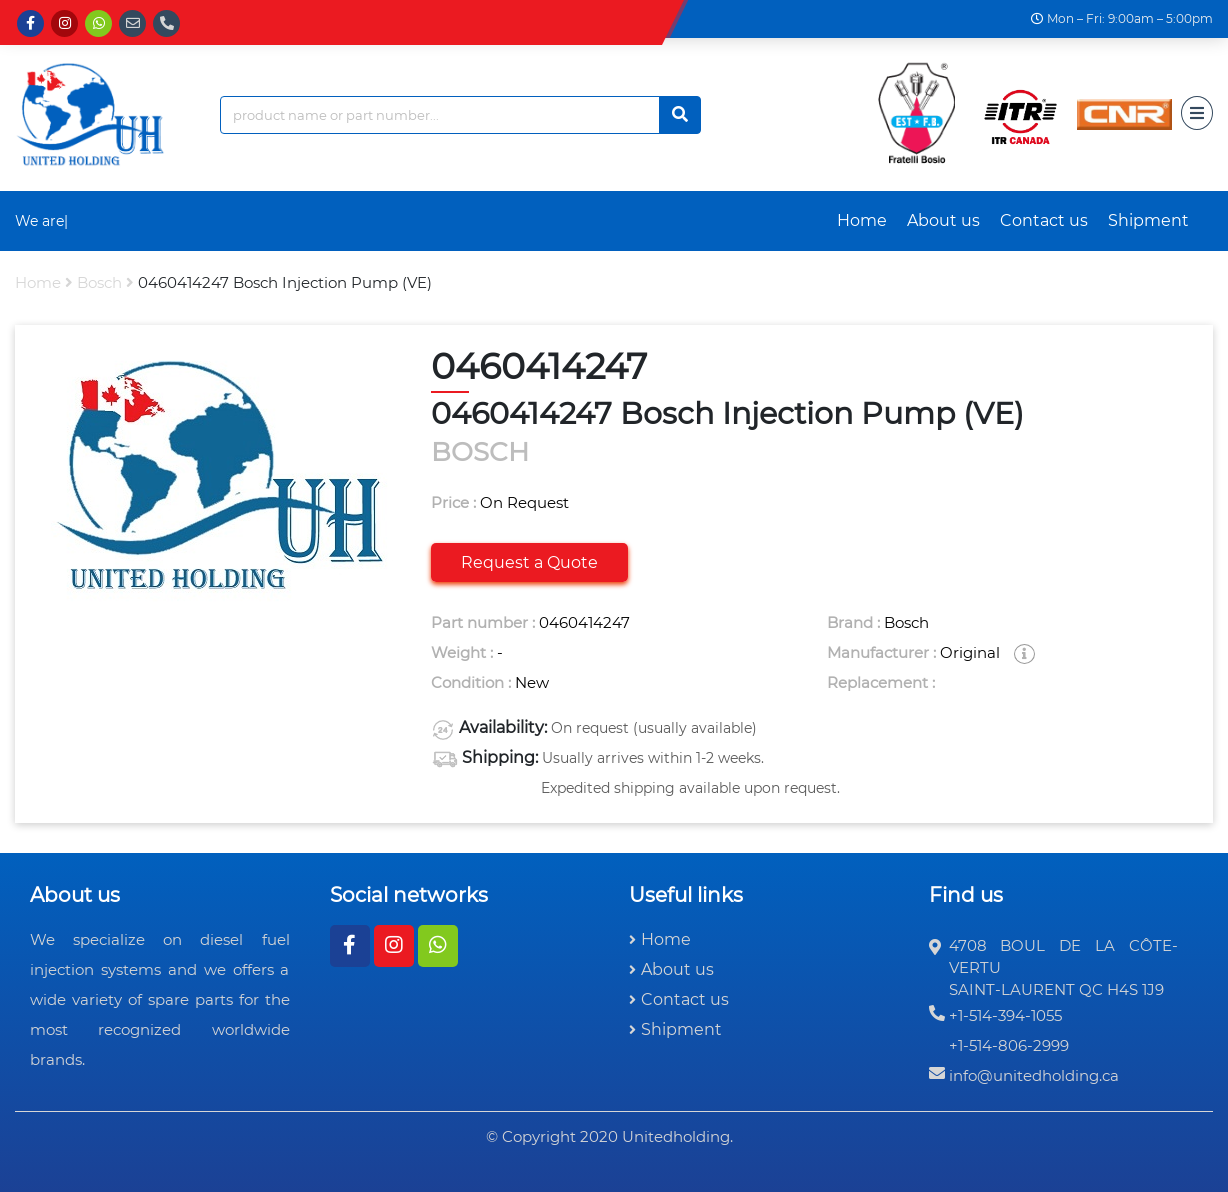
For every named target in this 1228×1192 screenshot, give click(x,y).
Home (862, 220)
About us (943, 220)
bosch (99, 282)
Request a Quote (529, 562)
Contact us (1044, 220)
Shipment (1148, 220)
